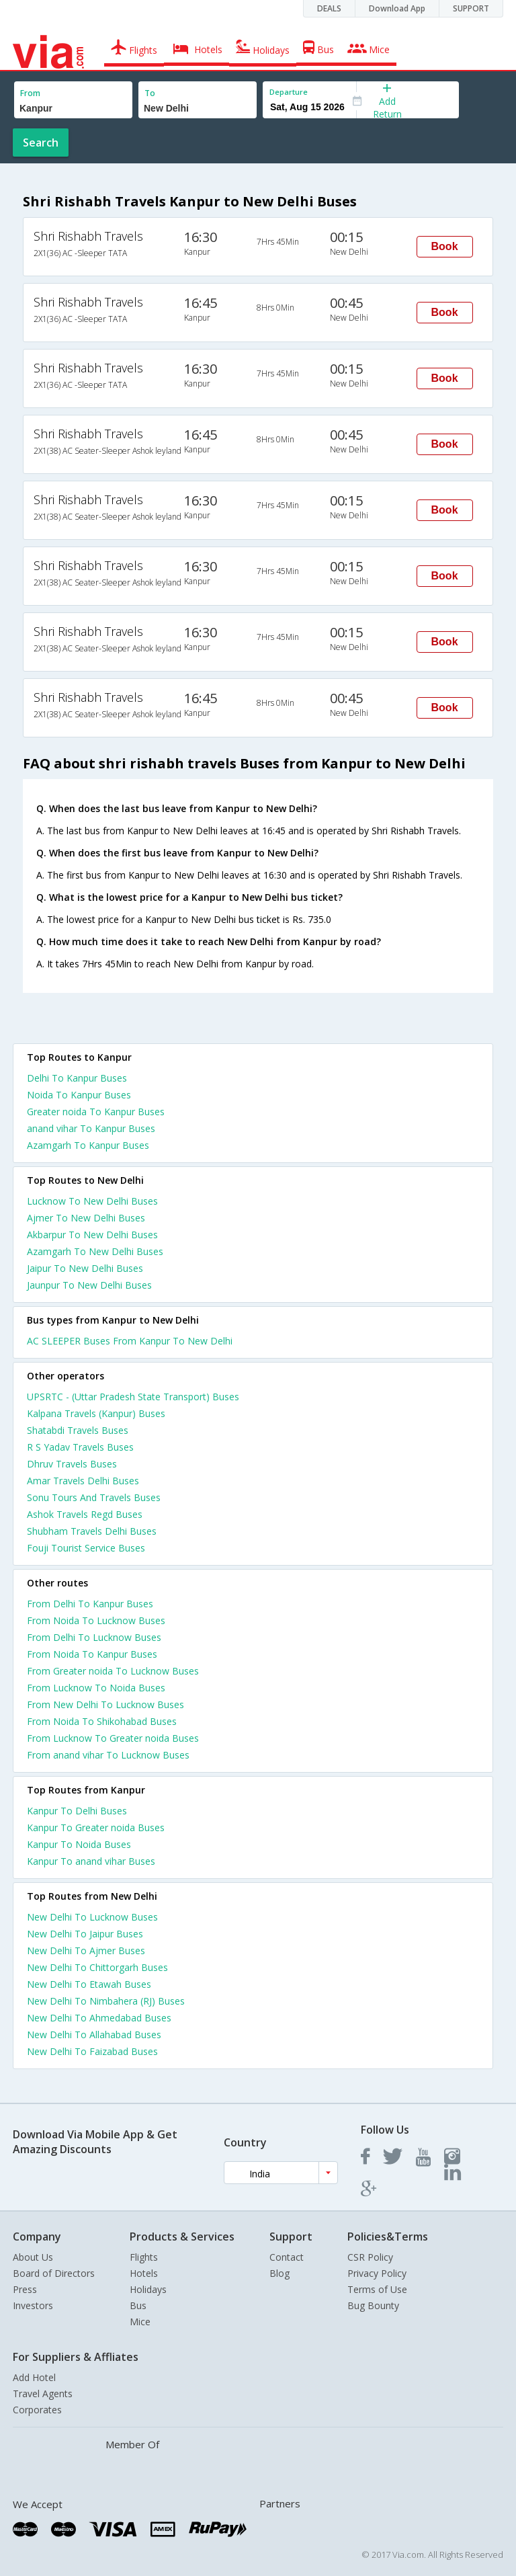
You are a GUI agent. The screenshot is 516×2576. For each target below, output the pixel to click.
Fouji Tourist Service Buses (86, 1547)
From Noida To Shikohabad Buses (102, 1721)
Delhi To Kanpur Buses (77, 1078)
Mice (140, 2321)
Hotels (144, 2273)
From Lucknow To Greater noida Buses (113, 1738)
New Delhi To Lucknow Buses (92, 1916)
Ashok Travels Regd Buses (84, 1514)
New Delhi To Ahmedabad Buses (99, 2017)
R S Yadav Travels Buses (80, 1447)
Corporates (37, 2409)
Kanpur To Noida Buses (79, 1844)
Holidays (148, 2289)
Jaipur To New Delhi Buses (85, 1268)
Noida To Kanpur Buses (79, 1094)
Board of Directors (54, 2273)
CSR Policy (370, 2257)
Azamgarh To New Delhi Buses (95, 1251)
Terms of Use (377, 2289)
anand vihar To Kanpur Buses (91, 1128)
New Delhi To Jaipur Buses (85, 1933)
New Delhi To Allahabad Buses (94, 2034)
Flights (144, 2257)
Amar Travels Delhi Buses (83, 1480)
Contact (286, 2257)
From (30, 93)
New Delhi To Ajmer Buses (86, 1950)
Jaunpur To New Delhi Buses (89, 1285)
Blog (279, 2273)
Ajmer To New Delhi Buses (86, 1217)
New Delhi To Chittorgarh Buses (97, 1967)
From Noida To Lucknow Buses (96, 1620)
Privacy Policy (376, 2273)
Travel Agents (43, 2393)
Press (25, 2289)
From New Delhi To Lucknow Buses (105, 1704)
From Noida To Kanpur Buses (92, 1654)
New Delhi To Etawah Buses (89, 1984)
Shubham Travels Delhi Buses (92, 1531)
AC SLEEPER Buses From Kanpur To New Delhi (129, 1340)
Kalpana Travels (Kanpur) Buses (96, 1413)
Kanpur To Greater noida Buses (96, 1827)
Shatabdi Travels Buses (77, 1430)
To (149, 93)
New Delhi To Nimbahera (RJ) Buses (106, 2001)
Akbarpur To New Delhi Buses (92, 1234)
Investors (33, 2305)
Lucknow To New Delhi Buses (92, 1201)
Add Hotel (34, 2377)
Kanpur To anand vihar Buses (91, 1861)
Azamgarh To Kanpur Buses (88, 1145)
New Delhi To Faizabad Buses (92, 2051)
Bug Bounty (373, 2305)
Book (444, 246)
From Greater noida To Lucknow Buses (113, 1670)
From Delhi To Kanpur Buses (90, 1603)
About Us (33, 2257)
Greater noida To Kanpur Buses (96, 1111)
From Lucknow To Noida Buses (96, 1687)
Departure (288, 92)
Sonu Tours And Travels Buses (94, 1497)
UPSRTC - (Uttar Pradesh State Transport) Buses (133, 1396)
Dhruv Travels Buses (72, 1463)
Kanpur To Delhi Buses (77, 1810)
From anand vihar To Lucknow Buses (108, 1754)
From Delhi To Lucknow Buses (94, 1637)
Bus (138, 2305)
